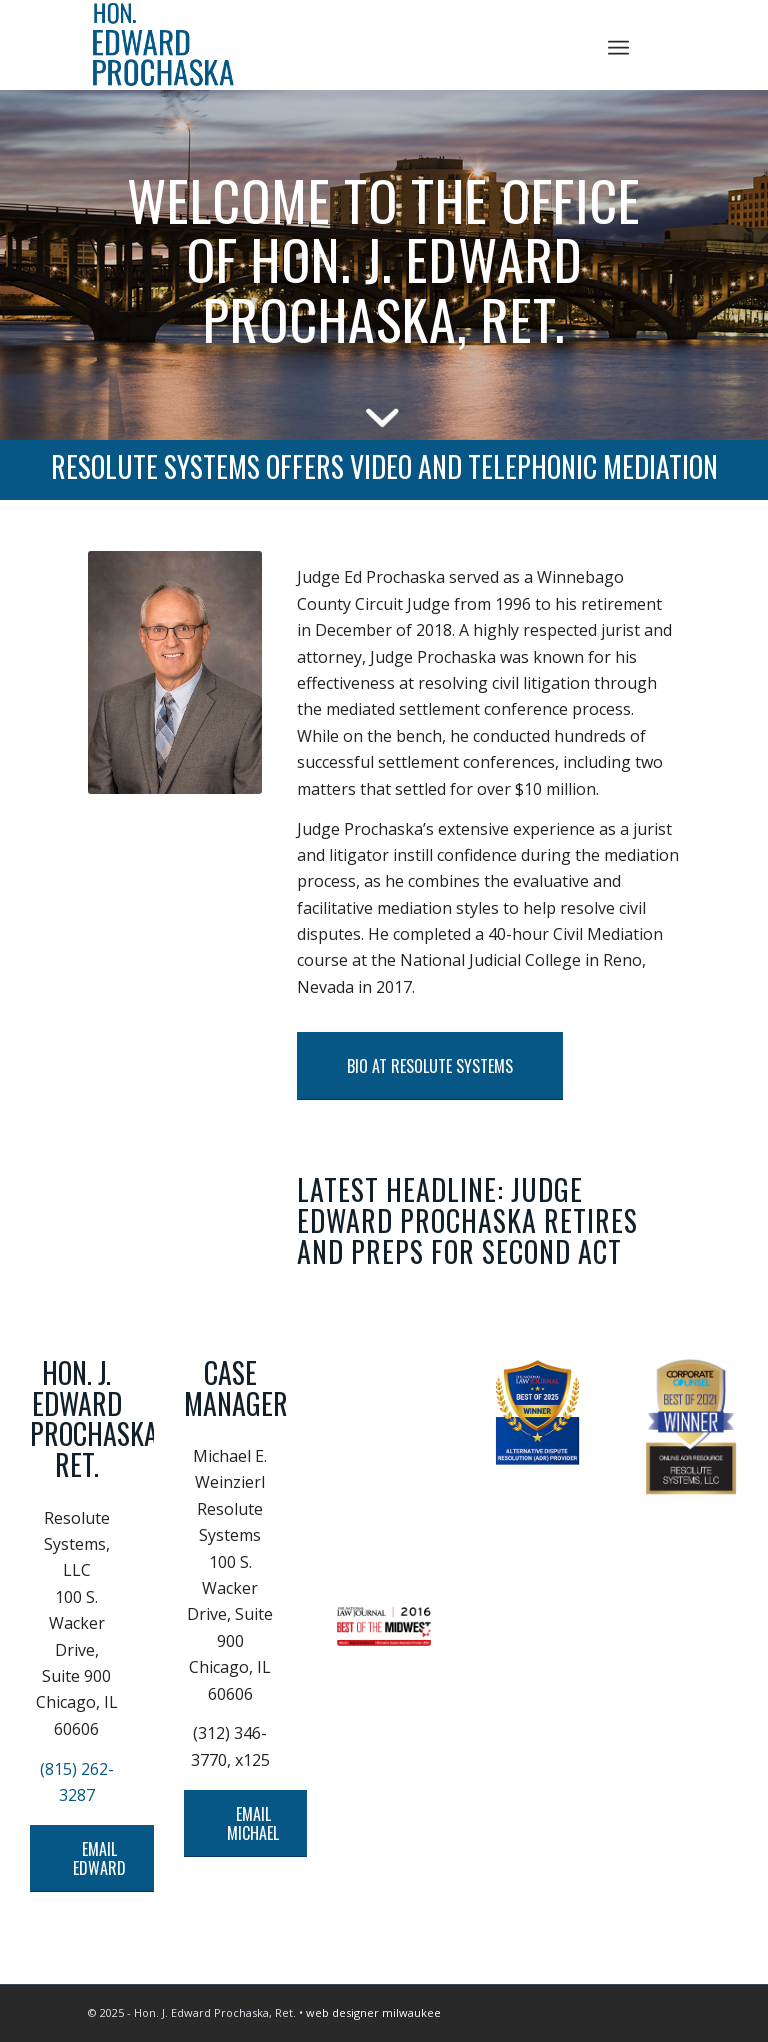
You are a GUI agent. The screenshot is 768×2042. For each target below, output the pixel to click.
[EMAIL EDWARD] (99, 1858)
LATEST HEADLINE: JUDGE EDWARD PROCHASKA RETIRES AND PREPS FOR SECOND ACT (467, 1220)
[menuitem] (618, 45)
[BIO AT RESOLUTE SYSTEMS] (430, 1066)
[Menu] (618, 45)
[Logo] (383, 45)
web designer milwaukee (373, 2012)
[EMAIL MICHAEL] (253, 1823)
